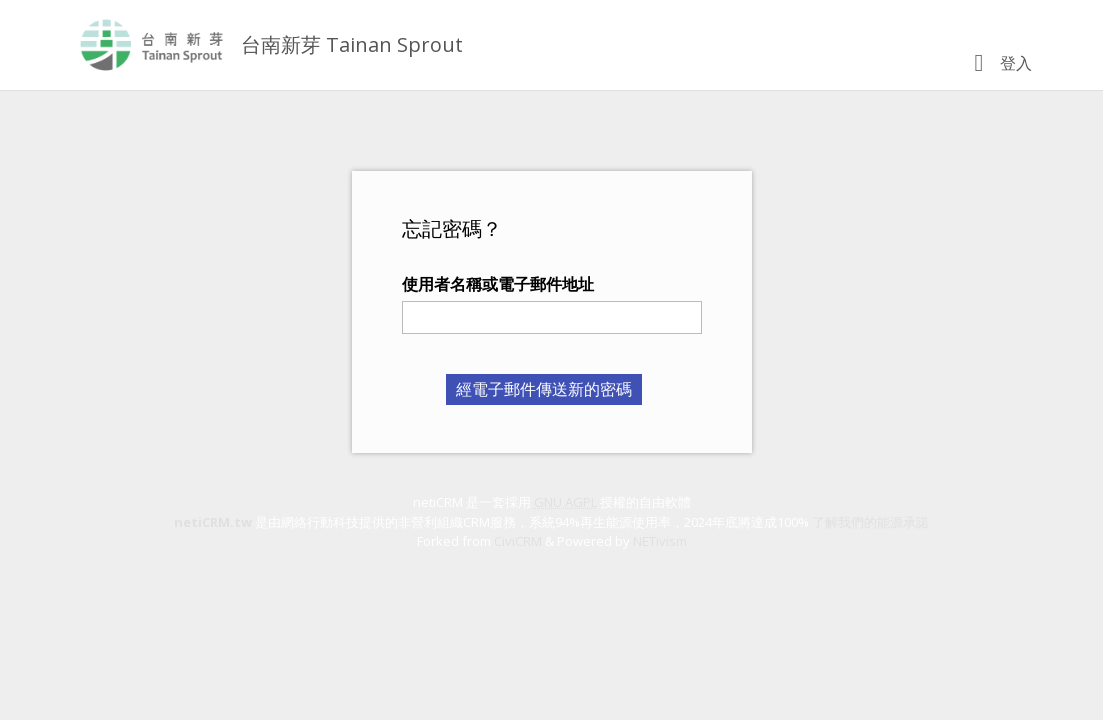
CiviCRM (518, 541)
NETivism (660, 541)
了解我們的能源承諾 (870, 522)
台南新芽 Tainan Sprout (352, 44)
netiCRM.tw (213, 522)
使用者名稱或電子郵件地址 (498, 284)
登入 (1016, 63)
